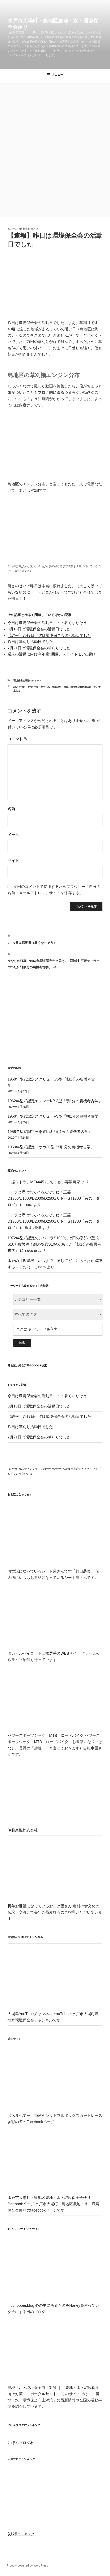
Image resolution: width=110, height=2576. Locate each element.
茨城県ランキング (21, 2534)
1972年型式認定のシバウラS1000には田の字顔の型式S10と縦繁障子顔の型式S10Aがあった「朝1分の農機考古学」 (54, 1244)
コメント (18, 739)
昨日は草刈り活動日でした (30, 642)
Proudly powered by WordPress (27, 2565)
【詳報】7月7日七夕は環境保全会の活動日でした (49, 635)
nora (34, 228)
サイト (13, 861)
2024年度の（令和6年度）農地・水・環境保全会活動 (40, 687)
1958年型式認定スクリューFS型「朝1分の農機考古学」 (55, 1116)
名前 (11, 809)
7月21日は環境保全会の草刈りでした (39, 648)
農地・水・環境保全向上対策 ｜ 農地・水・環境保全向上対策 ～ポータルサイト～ (55, 2387)
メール (13, 835)
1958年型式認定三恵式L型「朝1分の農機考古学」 (50, 1132)
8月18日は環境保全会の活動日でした (39, 629)
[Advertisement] (55, 112)
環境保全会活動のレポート (27, 680)
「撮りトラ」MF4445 (26, 1182)
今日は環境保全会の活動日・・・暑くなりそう (47, 623)
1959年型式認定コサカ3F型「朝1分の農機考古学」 (51, 1147)
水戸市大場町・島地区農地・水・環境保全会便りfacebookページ (55, 2197)
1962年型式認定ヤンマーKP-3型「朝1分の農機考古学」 (55, 1101)
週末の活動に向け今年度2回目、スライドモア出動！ (52, 654)
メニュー (55, 74)
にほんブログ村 (21, 2443)
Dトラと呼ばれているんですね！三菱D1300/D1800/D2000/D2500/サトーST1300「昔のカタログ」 (54, 1198)
